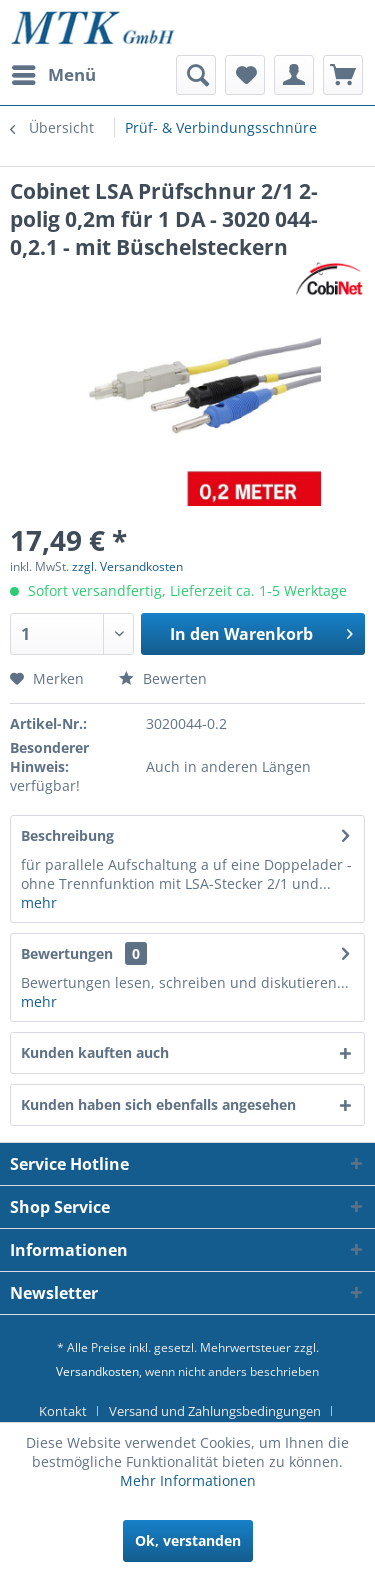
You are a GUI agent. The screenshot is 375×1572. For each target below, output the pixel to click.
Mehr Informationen (188, 1480)
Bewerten (163, 678)
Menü (54, 72)
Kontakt (63, 1411)
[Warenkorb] (343, 75)
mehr (39, 902)
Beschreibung (67, 835)
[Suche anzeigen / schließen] (196, 75)
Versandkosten (97, 1371)
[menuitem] (53, 75)
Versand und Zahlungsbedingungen (215, 1411)
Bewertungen (67, 953)
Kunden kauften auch (95, 1052)
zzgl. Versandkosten (127, 566)
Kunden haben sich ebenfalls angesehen (158, 1104)
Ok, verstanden (188, 1540)
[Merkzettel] (245, 75)
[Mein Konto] (294, 75)
